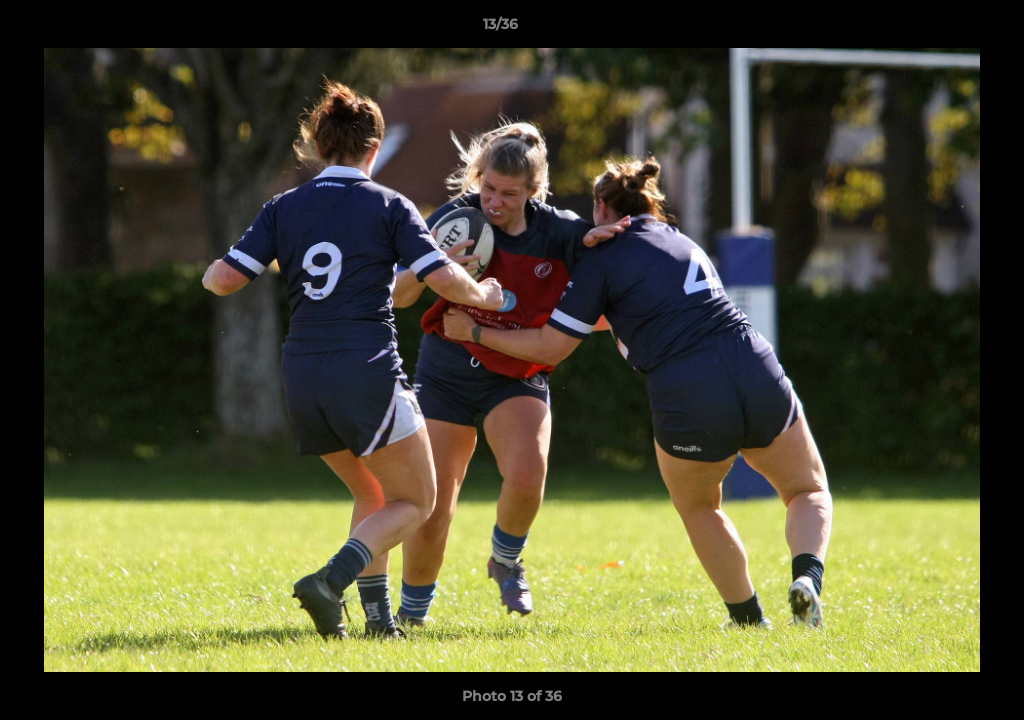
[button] (940, 29)
